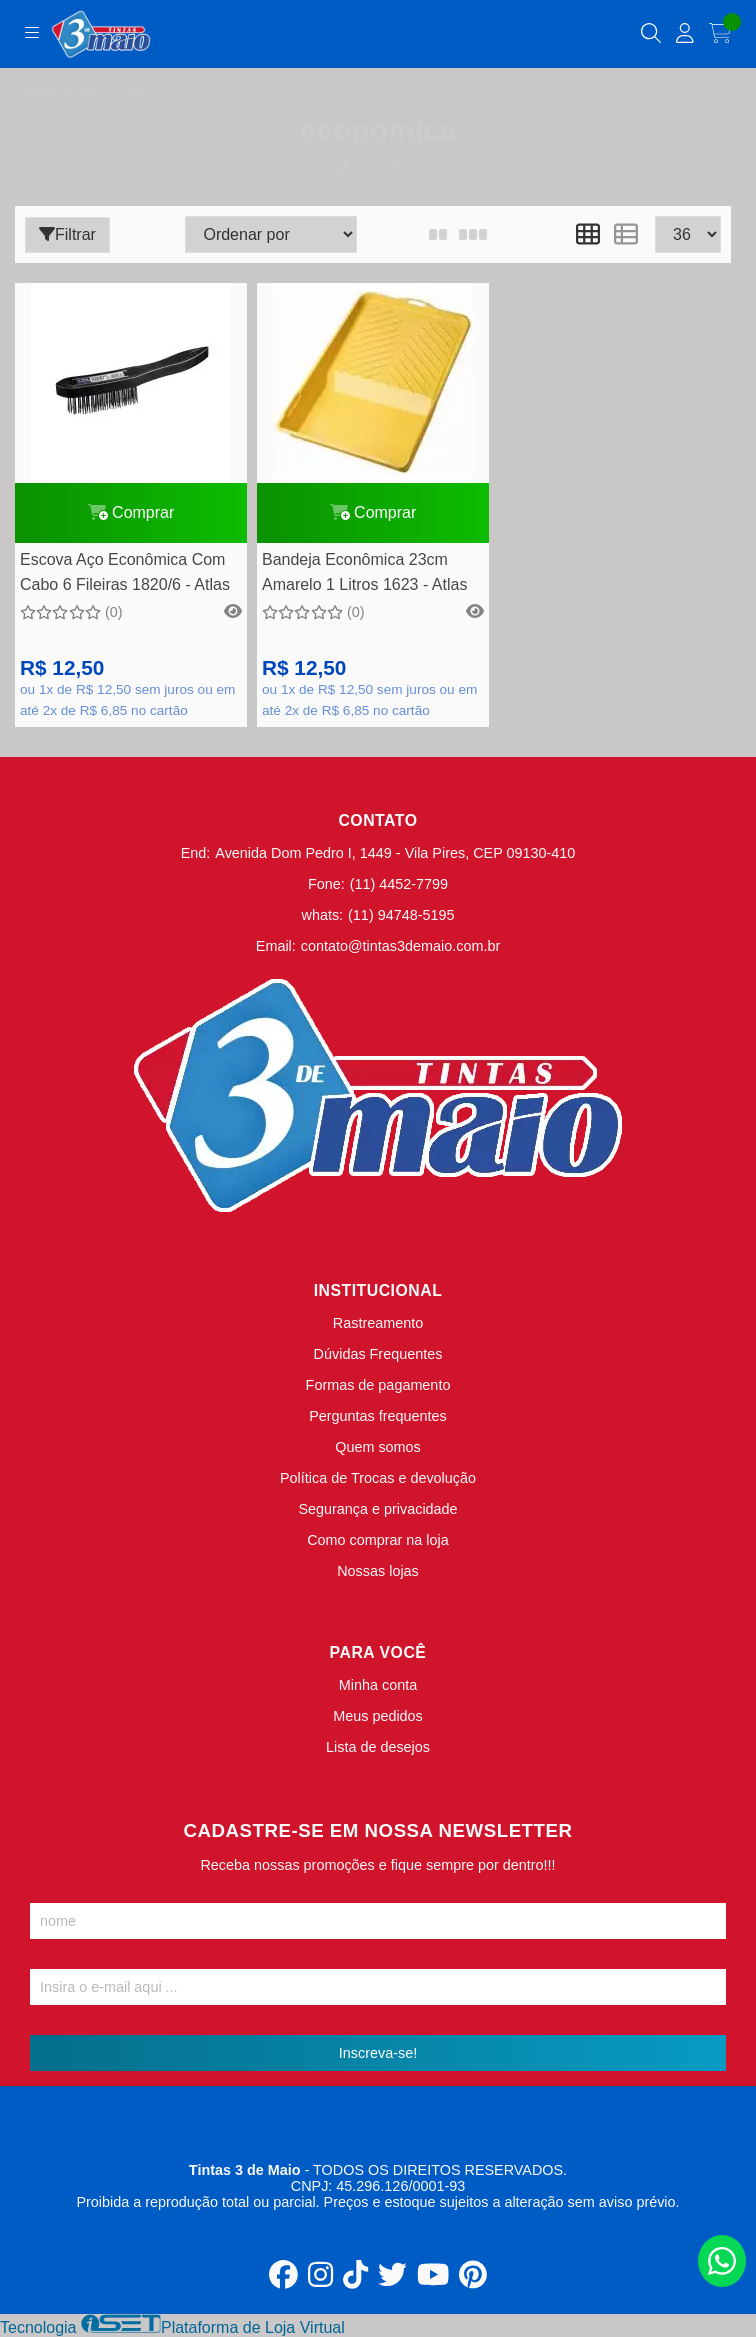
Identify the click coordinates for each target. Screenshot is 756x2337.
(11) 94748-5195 (401, 915)
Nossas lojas (378, 1571)
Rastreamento (378, 1323)
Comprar (131, 512)
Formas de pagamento (378, 1385)
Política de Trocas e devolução (378, 1478)
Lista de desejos (378, 1747)
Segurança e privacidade (377, 1509)
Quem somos (378, 1447)
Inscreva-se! (378, 2053)
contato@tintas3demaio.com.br (400, 946)
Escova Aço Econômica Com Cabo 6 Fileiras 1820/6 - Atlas (125, 571)
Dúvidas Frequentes (378, 1354)
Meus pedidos (378, 1716)
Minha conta (378, 1685)
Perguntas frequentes (378, 1416)
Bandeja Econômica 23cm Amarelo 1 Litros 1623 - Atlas (364, 571)
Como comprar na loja (378, 1540)
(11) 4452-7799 (399, 884)
